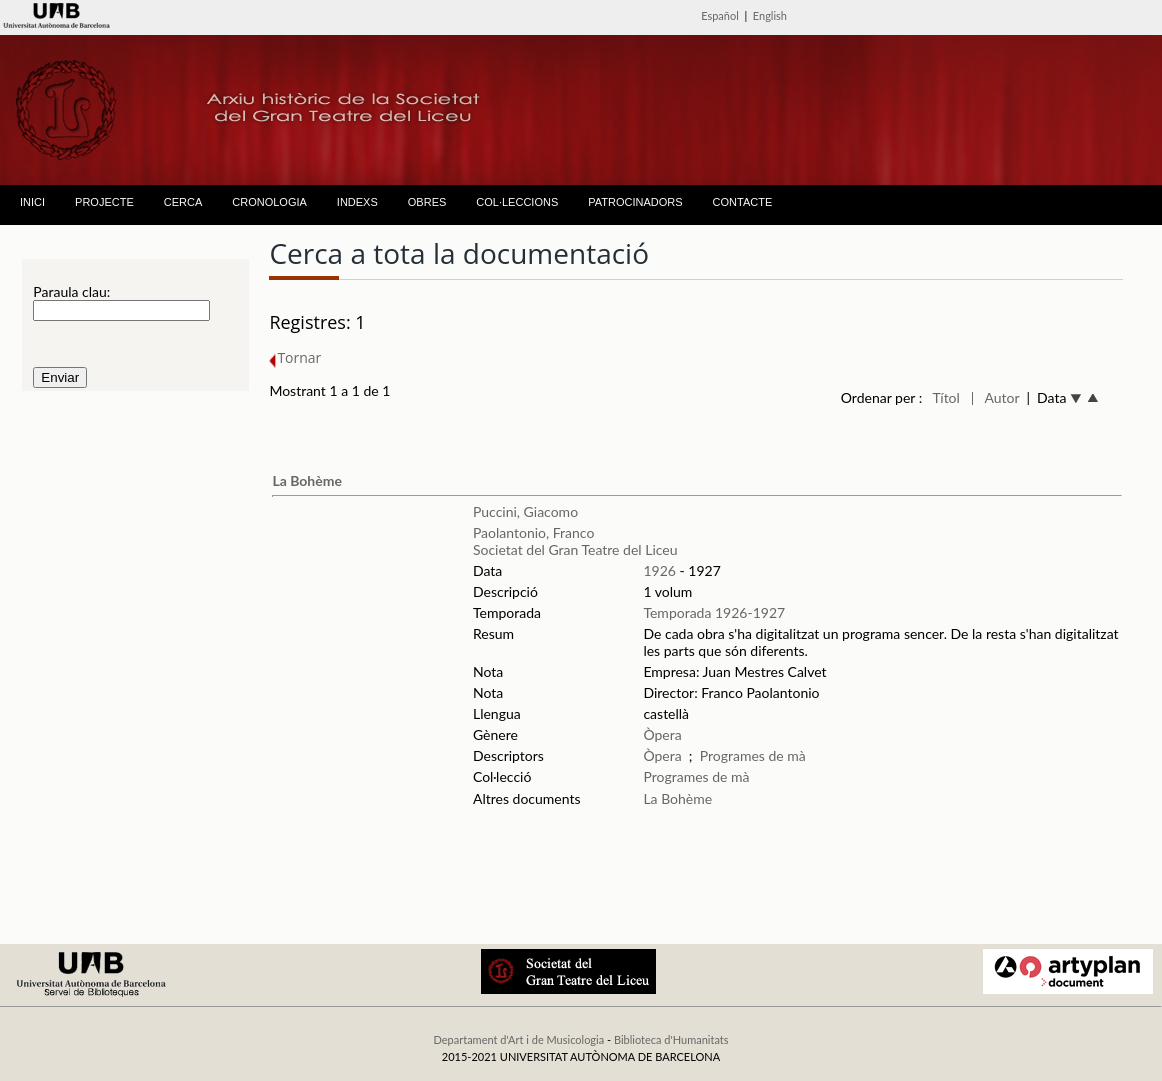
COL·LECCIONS (517, 202)
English (770, 15)
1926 (659, 570)
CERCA (183, 202)
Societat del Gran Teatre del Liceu (575, 549)
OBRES (427, 202)
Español (720, 15)
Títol (946, 397)
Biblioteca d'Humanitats (671, 1039)
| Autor (995, 397)
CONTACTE (743, 202)
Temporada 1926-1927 (714, 612)
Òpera (662, 734)
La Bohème (307, 480)
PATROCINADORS (635, 202)
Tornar (295, 357)
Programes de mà (753, 755)
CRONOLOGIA (269, 202)
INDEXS (357, 202)
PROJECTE (104, 202)
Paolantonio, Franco (533, 532)
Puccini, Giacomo (525, 511)
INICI (32, 202)
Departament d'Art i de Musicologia (518, 1039)
